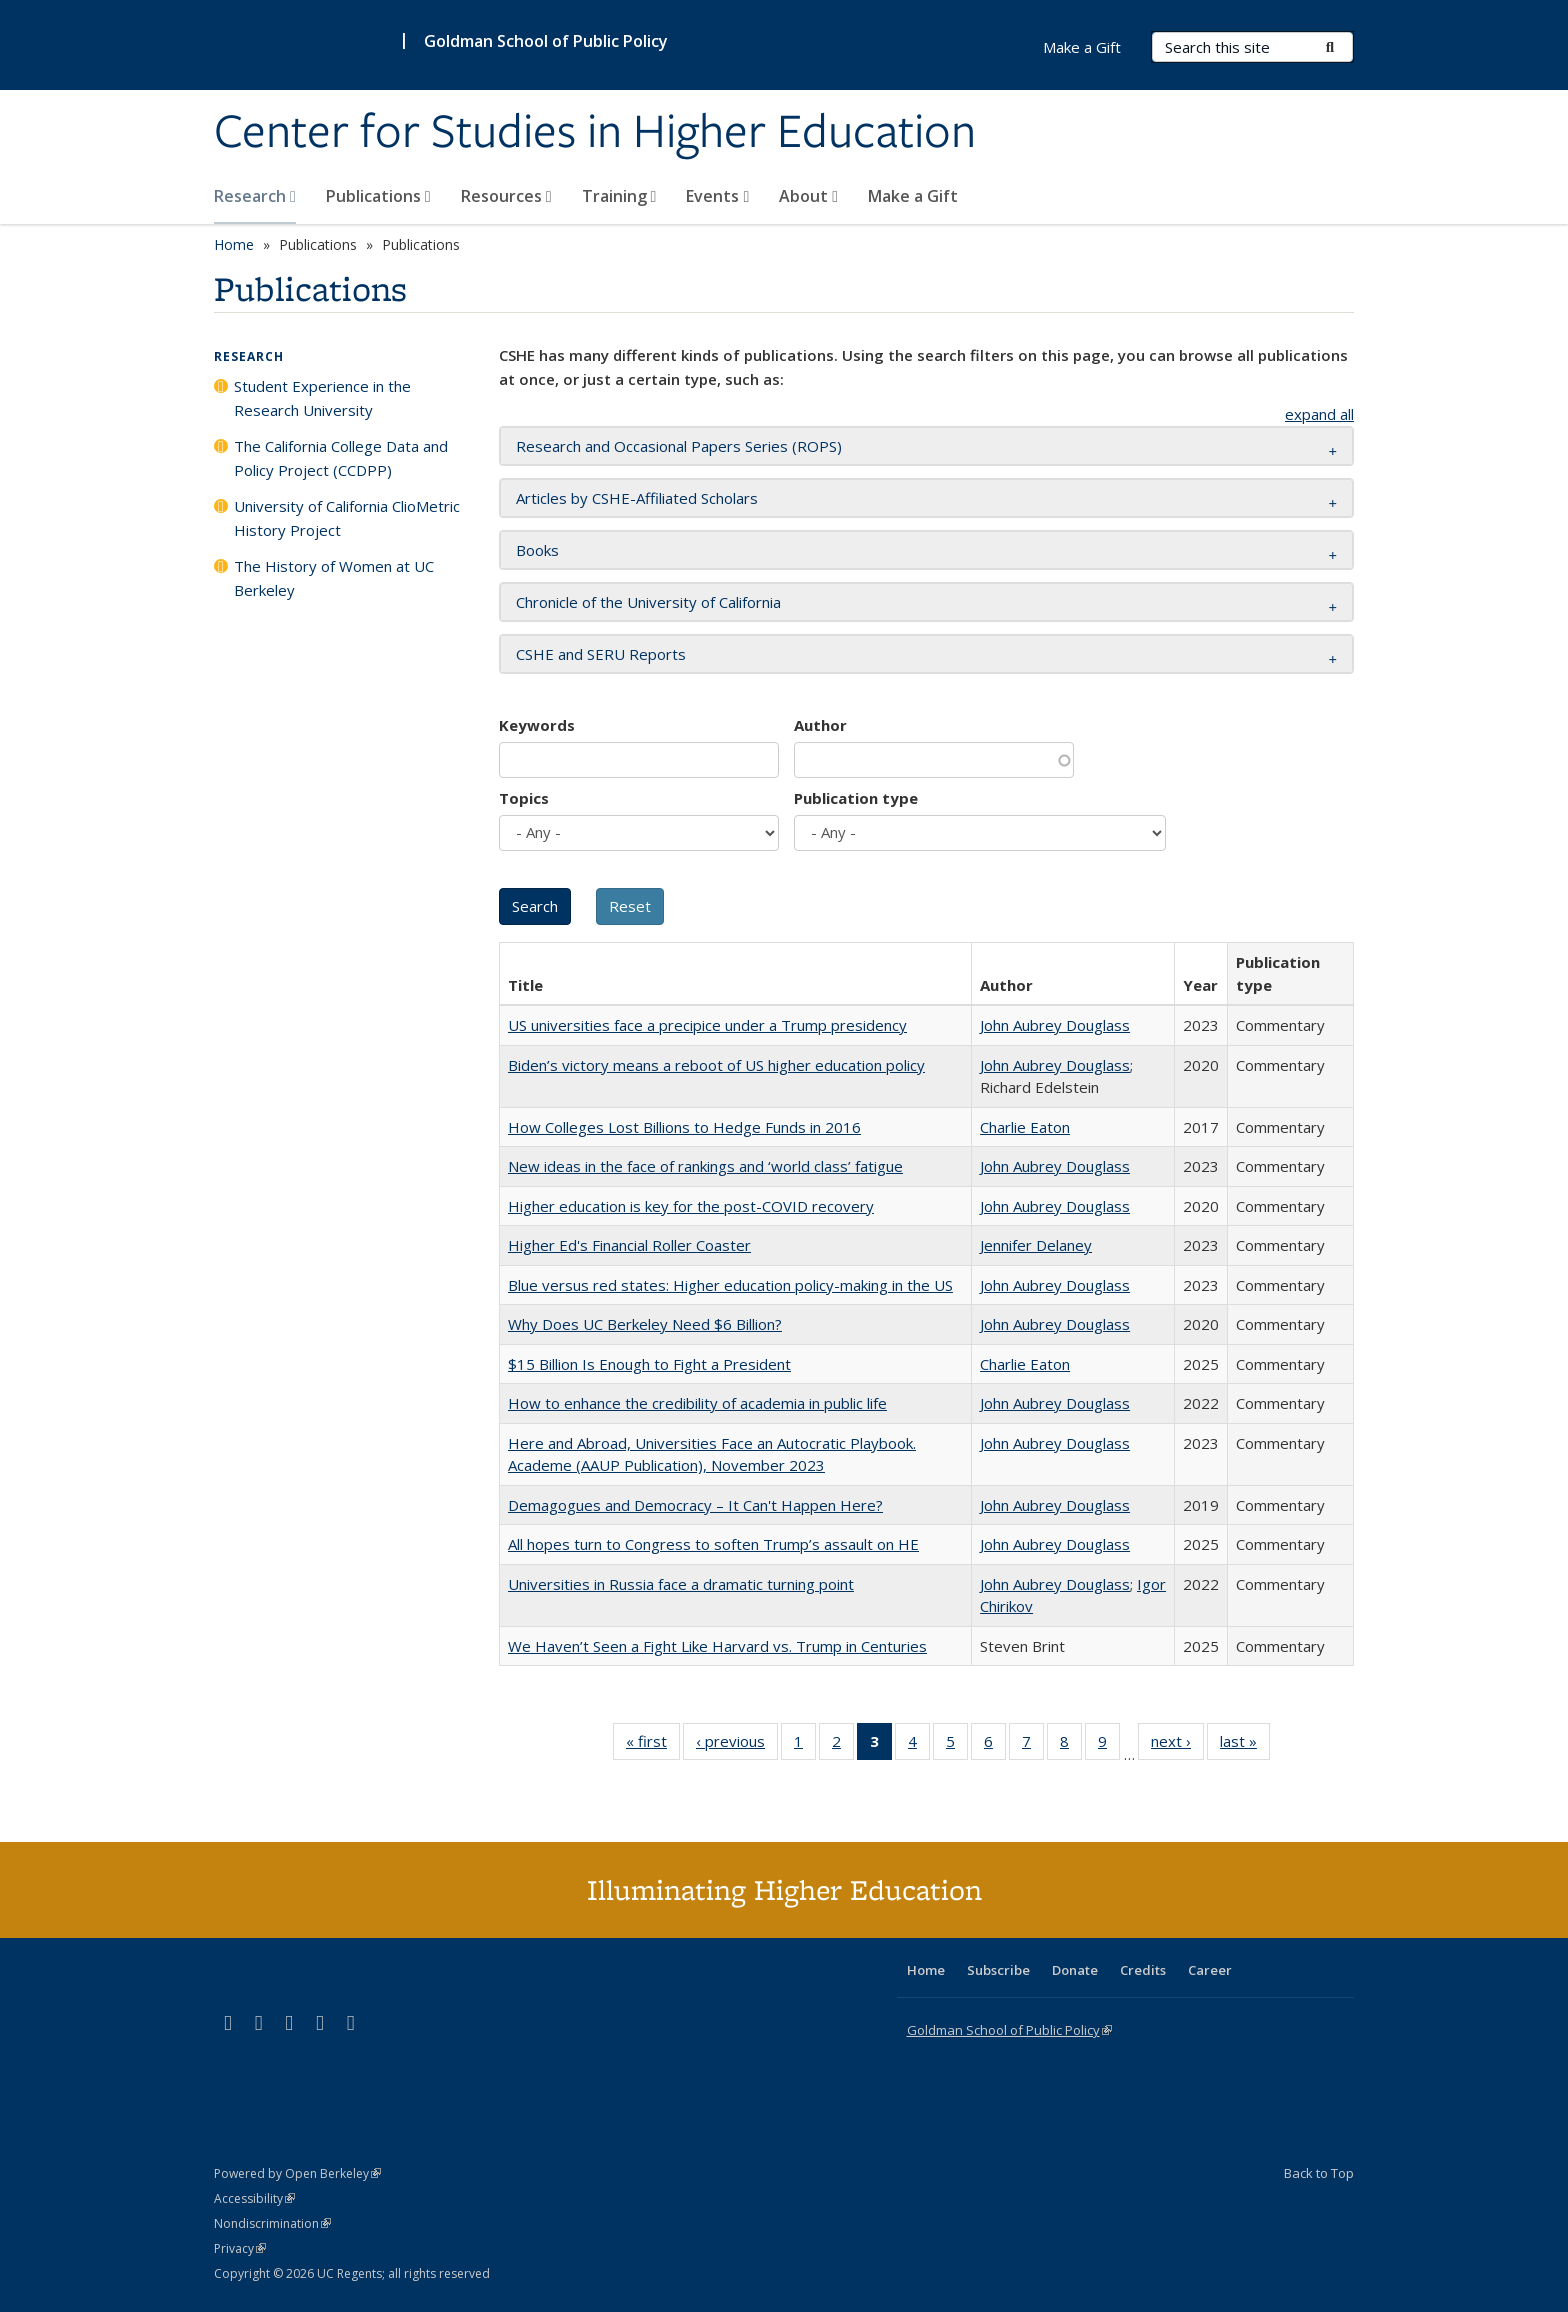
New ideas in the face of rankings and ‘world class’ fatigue (705, 1166)
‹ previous (737, 1745)
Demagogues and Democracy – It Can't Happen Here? (695, 1505)
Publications (378, 196)
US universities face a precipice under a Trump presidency (707, 1025)
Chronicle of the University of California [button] (648, 602)
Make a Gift (913, 196)
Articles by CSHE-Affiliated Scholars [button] (637, 498)
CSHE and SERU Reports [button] (601, 654)
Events (717, 196)
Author (820, 725)
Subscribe (998, 1970)
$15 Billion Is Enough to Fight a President (649, 1364)
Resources (506, 196)
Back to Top (1319, 2173)
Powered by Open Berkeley (297, 2173)
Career (1210, 1970)
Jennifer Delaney (1036, 1245)
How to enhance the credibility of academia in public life (697, 1403)
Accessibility (254, 2198)
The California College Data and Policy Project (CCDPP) (341, 458)
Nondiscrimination (272, 2223)
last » (1245, 1745)
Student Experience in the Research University (322, 398)
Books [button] (537, 550)
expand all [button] (1319, 414)
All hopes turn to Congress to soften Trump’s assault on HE (713, 1544)
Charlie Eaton (1025, 1127)
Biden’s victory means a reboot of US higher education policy (716, 1065)
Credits (1143, 1970)
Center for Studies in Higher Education (595, 133)
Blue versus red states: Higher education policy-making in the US (730, 1285)
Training (619, 196)
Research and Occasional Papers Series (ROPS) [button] (679, 446)
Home (234, 244)
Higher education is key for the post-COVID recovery (691, 1206)
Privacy (240, 2248)
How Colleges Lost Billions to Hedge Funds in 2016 (684, 1127)
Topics (524, 798)
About (808, 196)
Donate (1075, 1970)
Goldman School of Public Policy (546, 41)
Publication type (856, 798)
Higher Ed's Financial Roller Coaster (629, 1245)
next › (1177, 1745)
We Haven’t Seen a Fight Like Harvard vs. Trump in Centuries (717, 1646)
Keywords (537, 725)
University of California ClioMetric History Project (347, 518)
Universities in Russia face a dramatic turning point (681, 1584)
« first (653, 1745)
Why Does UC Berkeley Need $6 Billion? (645, 1324)
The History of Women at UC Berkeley (334, 578)
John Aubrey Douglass (1055, 1025)
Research (255, 196)
